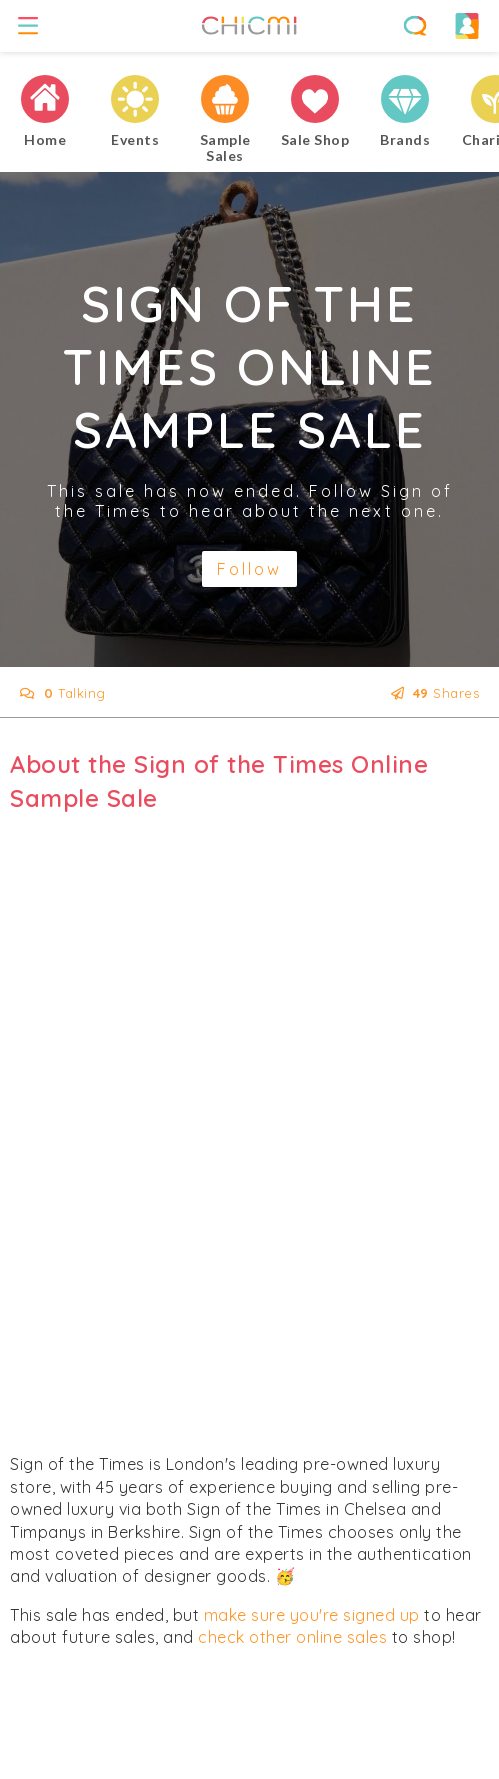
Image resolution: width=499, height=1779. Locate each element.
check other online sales (292, 1637)
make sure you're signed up (312, 1615)
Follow (249, 569)
